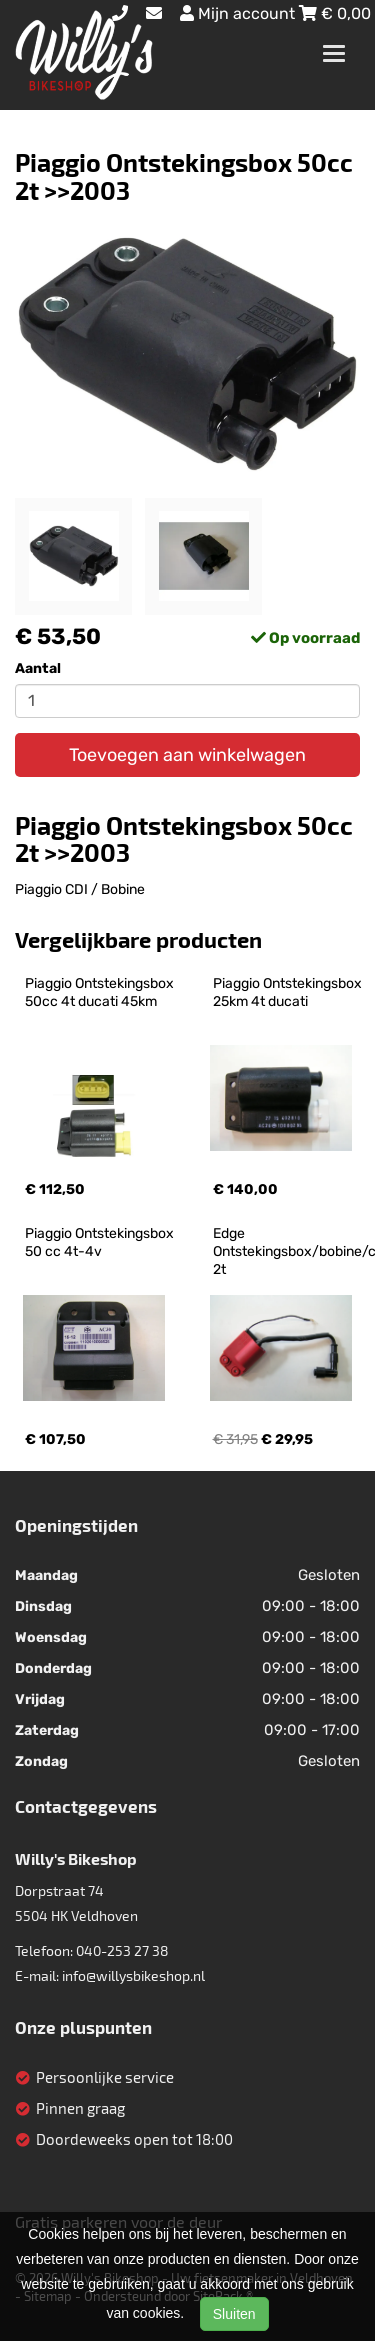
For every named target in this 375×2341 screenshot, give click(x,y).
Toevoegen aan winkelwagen (187, 755)
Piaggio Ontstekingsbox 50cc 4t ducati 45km (101, 992)
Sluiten (234, 2314)
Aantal (38, 668)
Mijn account (239, 13)
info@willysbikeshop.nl (133, 1975)
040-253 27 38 (122, 1950)
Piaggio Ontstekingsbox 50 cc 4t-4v (101, 1242)
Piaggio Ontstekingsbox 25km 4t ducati (289, 992)
